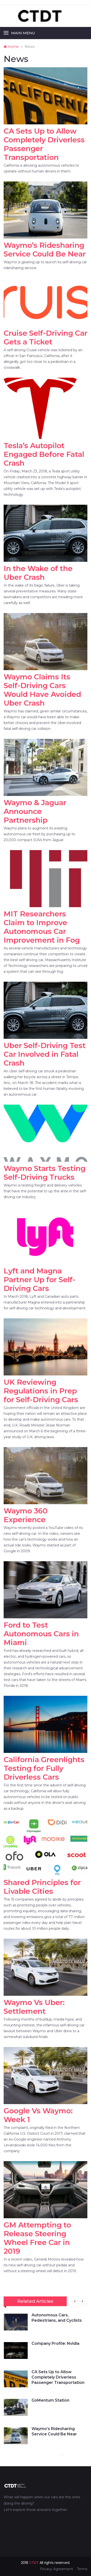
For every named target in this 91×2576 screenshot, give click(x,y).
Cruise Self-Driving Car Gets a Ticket (45, 337)
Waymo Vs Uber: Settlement (34, 2007)
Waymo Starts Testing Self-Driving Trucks (44, 1173)
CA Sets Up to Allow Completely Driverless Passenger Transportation (44, 144)
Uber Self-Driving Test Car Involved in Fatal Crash (45, 1054)
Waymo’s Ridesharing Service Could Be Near (45, 249)
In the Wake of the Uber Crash (38, 573)
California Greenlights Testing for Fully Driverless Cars (44, 1768)
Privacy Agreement (56, 2569)
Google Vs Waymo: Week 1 (38, 2115)
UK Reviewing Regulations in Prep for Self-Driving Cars (41, 1391)
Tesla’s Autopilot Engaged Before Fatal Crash (44, 454)
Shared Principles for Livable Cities (42, 1887)
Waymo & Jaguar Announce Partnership (35, 811)
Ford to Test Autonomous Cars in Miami (41, 1634)
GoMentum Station (50, 2400)
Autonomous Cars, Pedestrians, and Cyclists (57, 2318)
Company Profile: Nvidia (55, 2343)
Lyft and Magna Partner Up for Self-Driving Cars (39, 1280)
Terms (82, 2569)
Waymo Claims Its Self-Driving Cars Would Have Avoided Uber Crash (42, 690)
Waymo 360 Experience (26, 1515)
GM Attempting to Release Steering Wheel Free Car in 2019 (37, 2238)
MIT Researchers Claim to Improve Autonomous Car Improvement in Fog (42, 927)
